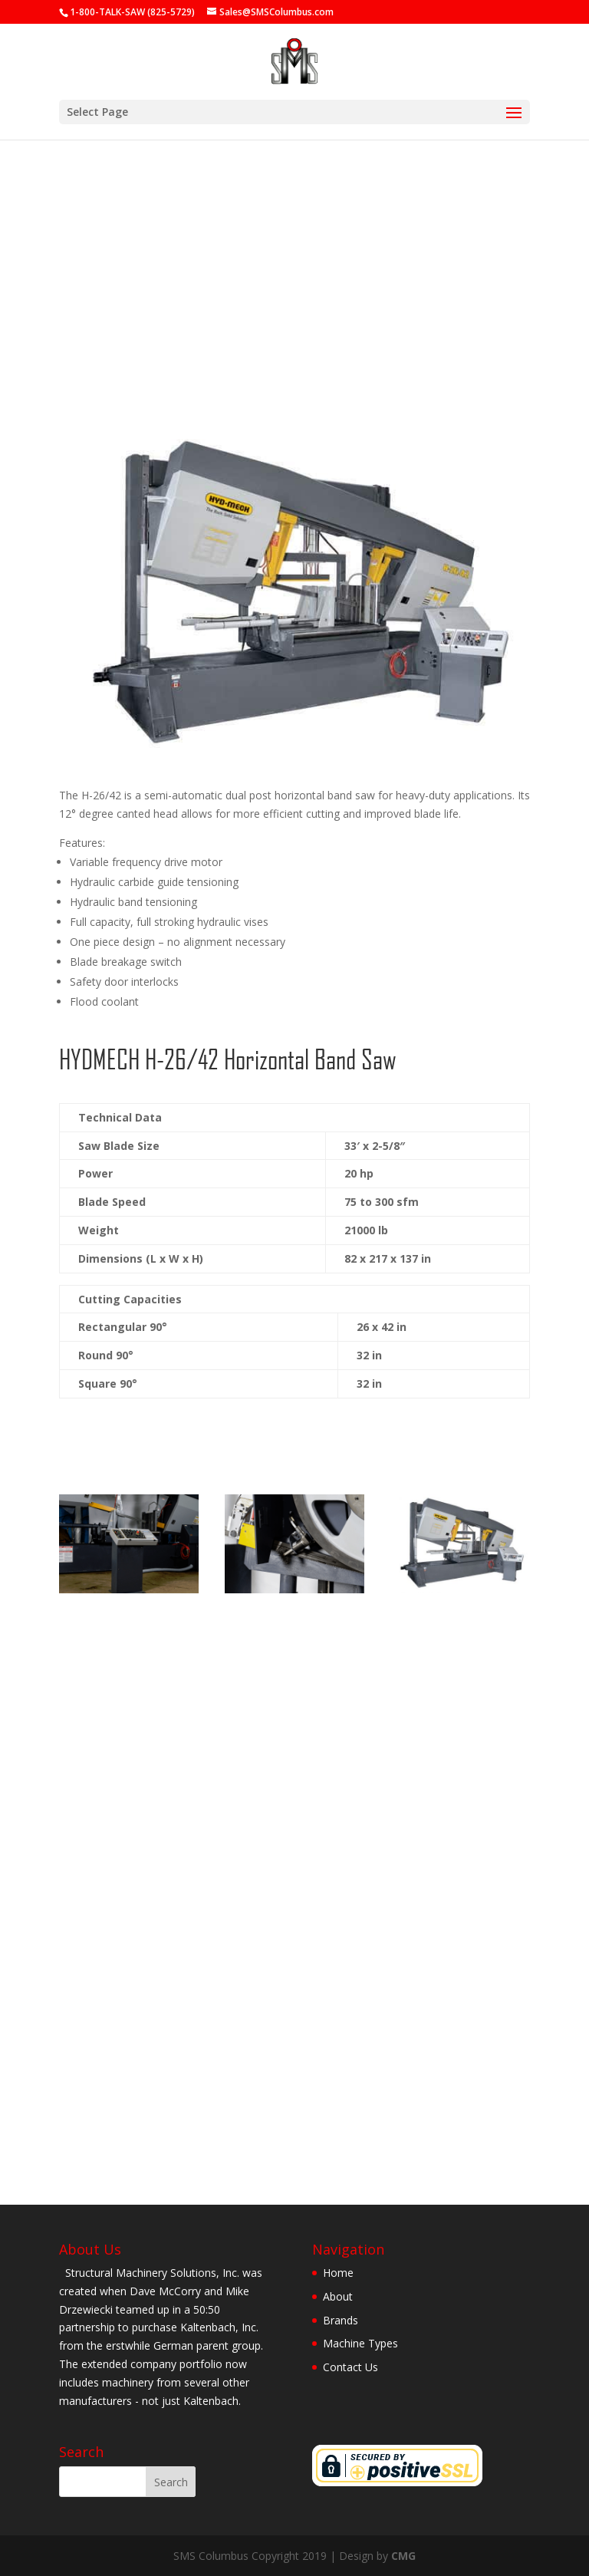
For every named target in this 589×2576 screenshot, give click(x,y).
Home (338, 2272)
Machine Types (360, 2343)
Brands (340, 2320)
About (338, 2296)
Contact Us (350, 2367)
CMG (403, 2555)
